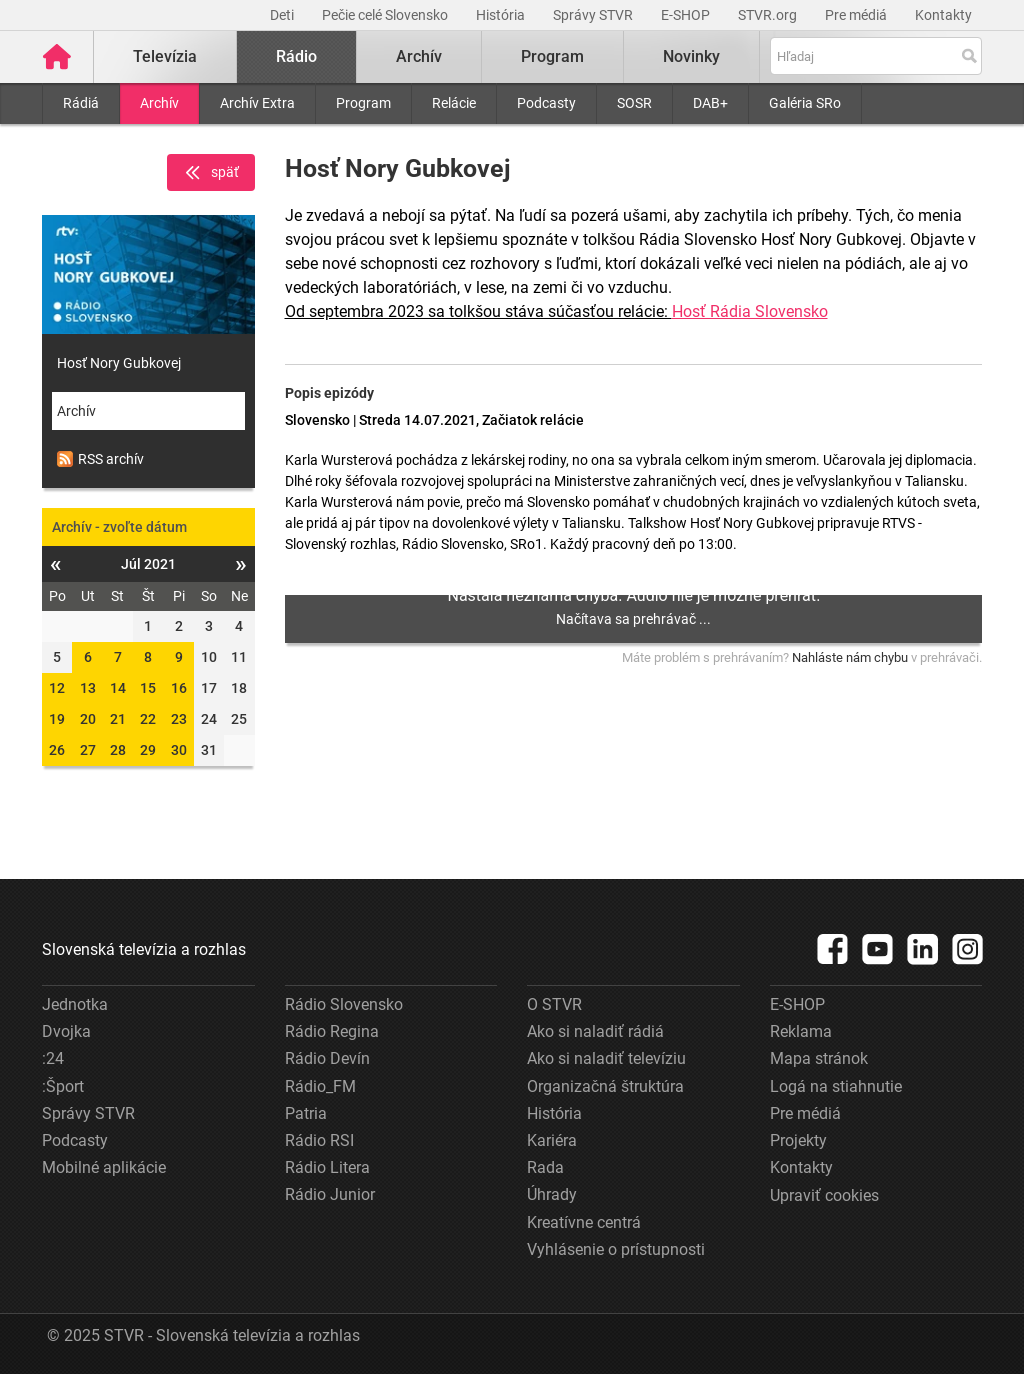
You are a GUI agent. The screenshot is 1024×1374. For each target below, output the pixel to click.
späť (211, 173)
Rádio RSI (319, 1140)
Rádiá (81, 103)
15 (148, 688)
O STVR (554, 1004)
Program (363, 103)
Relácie (454, 103)
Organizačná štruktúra (605, 1086)
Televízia (165, 56)
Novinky (691, 56)
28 (118, 750)
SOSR (634, 103)
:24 (53, 1058)
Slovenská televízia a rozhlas (144, 949)
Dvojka (66, 1031)
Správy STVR (594, 15)
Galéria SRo (805, 103)
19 (57, 719)
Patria (306, 1113)
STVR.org (769, 15)
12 (57, 688)
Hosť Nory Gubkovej (119, 363)
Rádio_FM (320, 1086)
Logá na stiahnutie (836, 1086)
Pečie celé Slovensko (386, 15)
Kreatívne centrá (584, 1222)
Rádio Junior (330, 1194)
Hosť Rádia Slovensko (750, 311)
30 (179, 750)
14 (118, 688)
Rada (545, 1167)
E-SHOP (687, 15)
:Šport (63, 1086)
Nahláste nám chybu (850, 657)
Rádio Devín (327, 1058)
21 (118, 719)
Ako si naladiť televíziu (606, 1058)
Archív (159, 103)
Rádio (296, 56)
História (502, 15)
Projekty (798, 1140)
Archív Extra (257, 103)
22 (148, 719)
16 (179, 688)
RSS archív (100, 459)
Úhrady (552, 1194)
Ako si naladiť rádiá (595, 1031)
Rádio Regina (332, 1031)
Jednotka (75, 1004)
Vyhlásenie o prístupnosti (616, 1249)
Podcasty (546, 103)
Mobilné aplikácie (104, 1167)
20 (88, 719)
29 (148, 750)
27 (88, 750)
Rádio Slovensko (344, 1004)
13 (88, 688)
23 (179, 719)
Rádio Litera (327, 1167)
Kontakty (943, 15)
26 (57, 750)
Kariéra (552, 1140)
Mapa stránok (819, 1058)
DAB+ (710, 103)
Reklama (801, 1031)
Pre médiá (857, 15)
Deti (283, 15)
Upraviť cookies (824, 1195)
